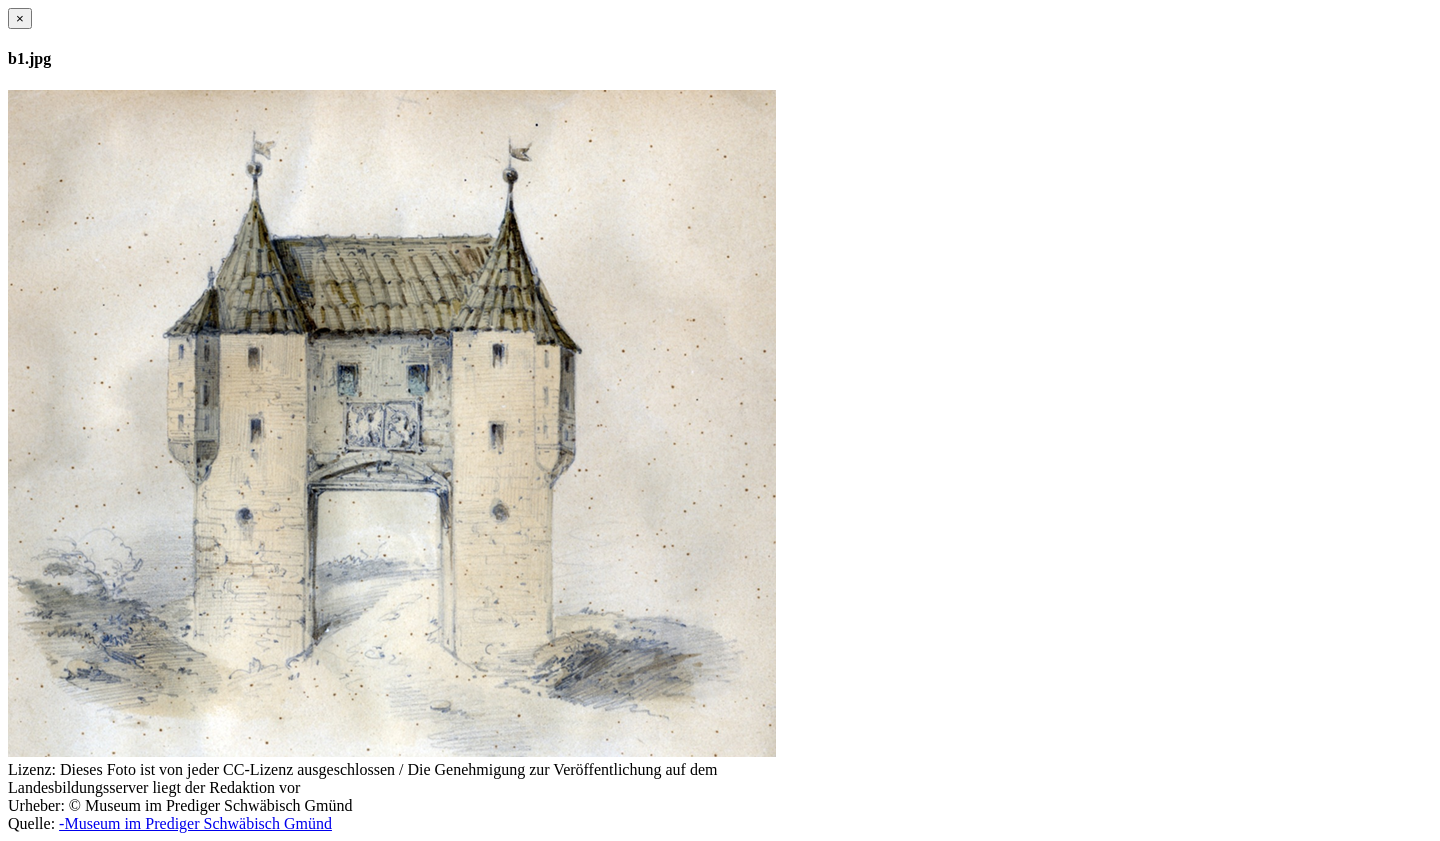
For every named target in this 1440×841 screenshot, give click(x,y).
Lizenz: (32, 769)
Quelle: (31, 823)
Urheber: (36, 805)
